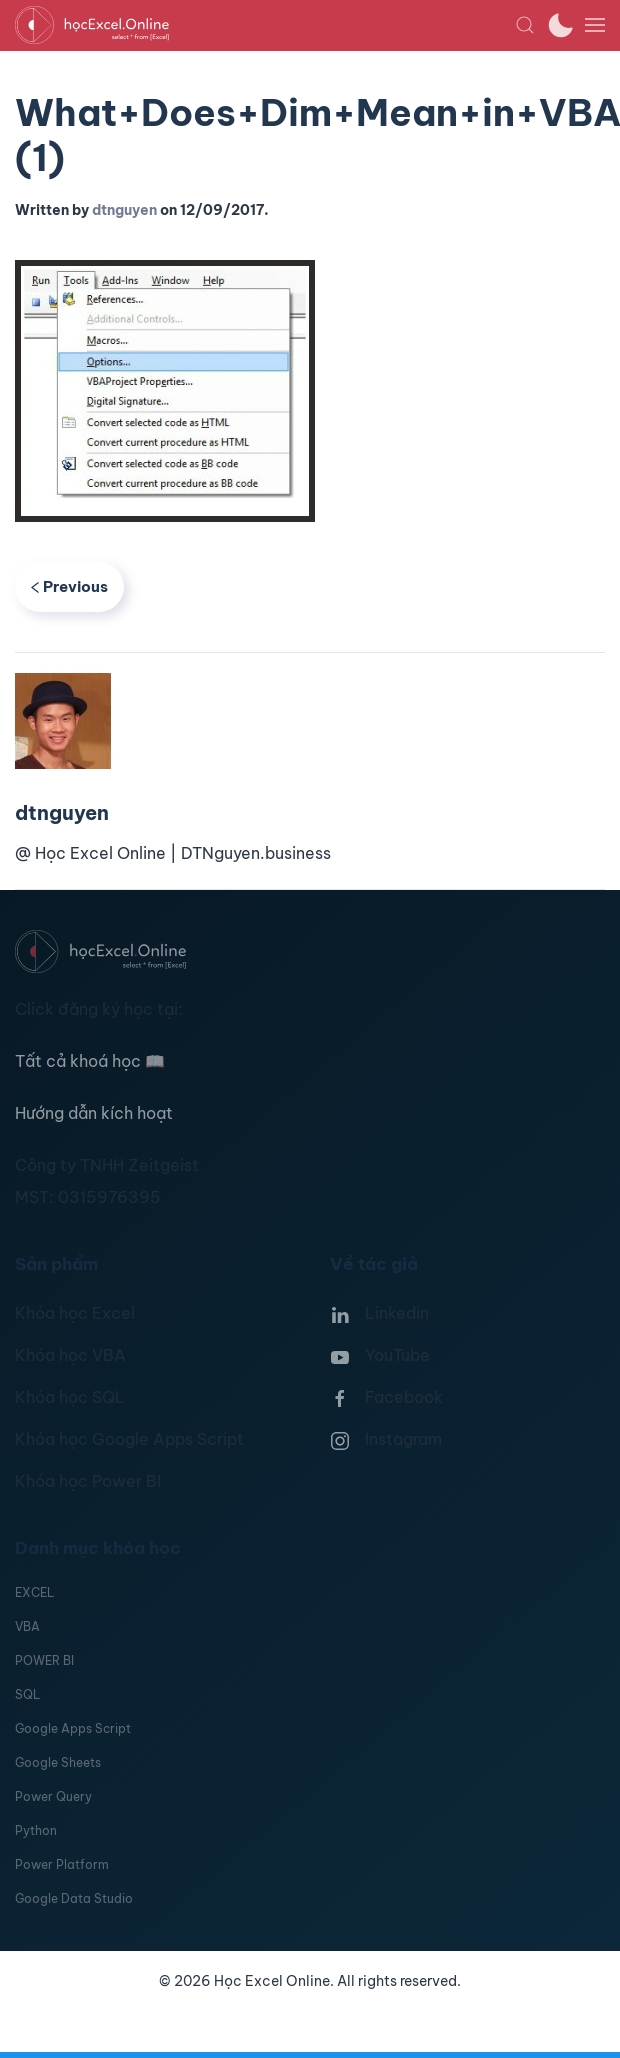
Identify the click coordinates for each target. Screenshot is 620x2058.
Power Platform (62, 1864)
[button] (525, 25)
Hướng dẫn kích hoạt (94, 1113)
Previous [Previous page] (69, 586)
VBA (27, 1626)
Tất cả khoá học (90, 1061)
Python (36, 1830)
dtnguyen (124, 210)
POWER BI (44, 1660)
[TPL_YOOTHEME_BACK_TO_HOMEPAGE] (265, 25)
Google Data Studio (74, 1898)
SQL (27, 1694)
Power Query (53, 1796)
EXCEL (34, 1592)
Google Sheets (58, 1762)
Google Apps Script (73, 1728)
